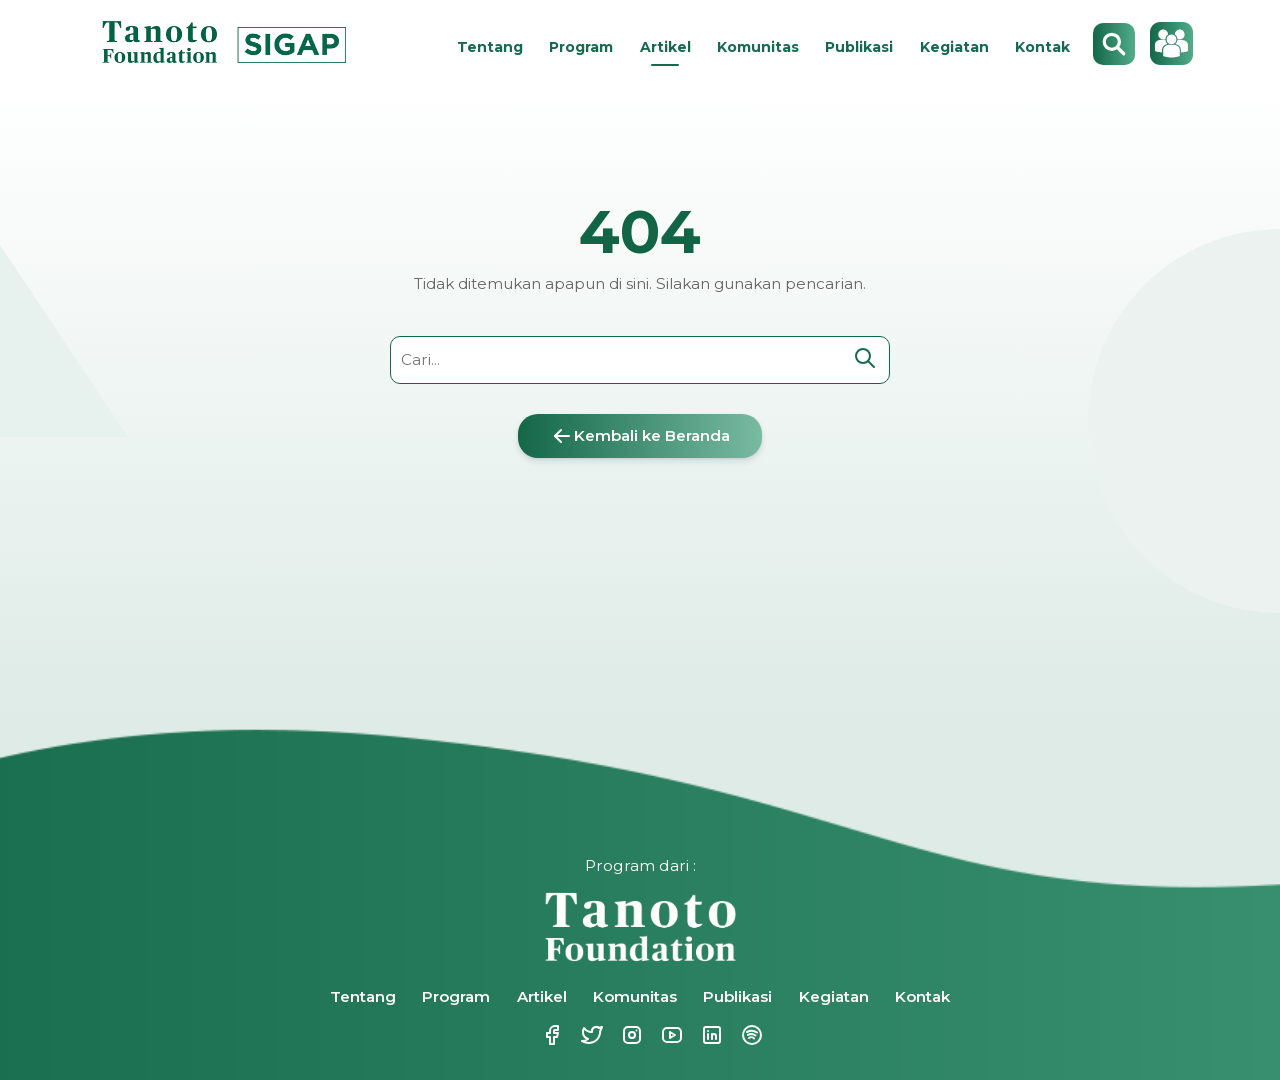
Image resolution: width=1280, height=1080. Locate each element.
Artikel (665, 47)
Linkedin (710, 1035)
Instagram (630, 1035)
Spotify (750, 1035)
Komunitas (758, 47)
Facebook (550, 1035)
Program (581, 47)
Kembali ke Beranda (640, 436)
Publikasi (859, 47)
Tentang (490, 47)
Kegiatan (954, 47)
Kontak (1042, 47)
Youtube (670, 1035)
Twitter (590, 1035)
